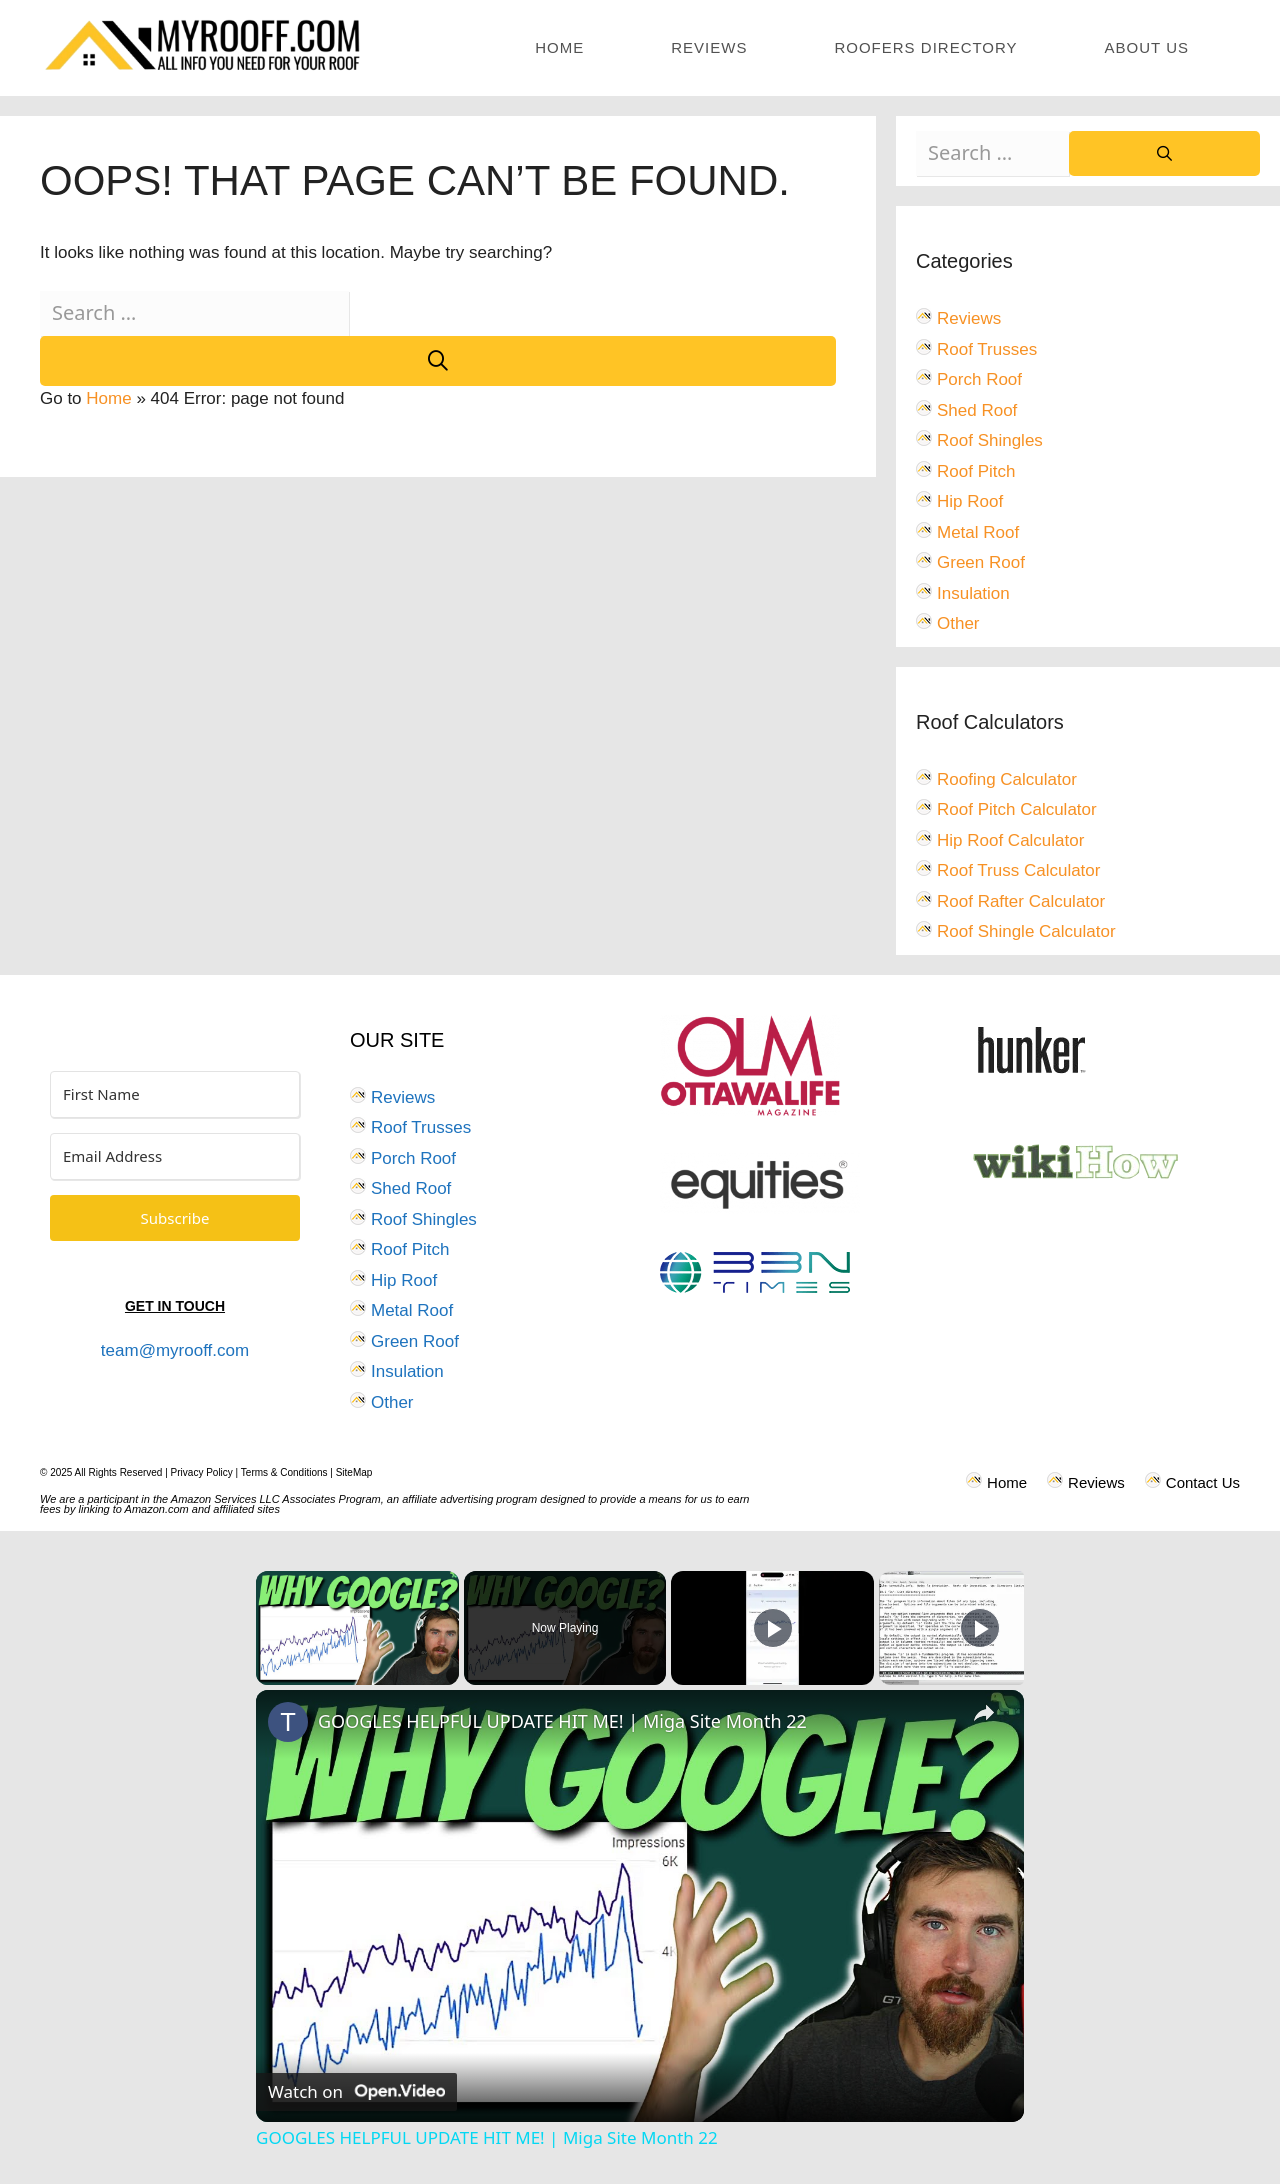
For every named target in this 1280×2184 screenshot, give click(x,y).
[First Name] (175, 1094)
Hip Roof (970, 501)
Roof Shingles (990, 440)
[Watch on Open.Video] (356, 2092)
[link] (288, 1722)
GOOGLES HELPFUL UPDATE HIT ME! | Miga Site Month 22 (562, 1721)
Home (559, 47)
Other (958, 623)
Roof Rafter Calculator (1021, 901)
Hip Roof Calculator (1010, 840)
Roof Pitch (976, 471)
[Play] (773, 1628)
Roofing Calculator (1007, 779)
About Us (1147, 47)
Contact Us (1203, 1482)
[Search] (438, 361)
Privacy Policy (202, 1472)
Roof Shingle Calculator (1026, 931)
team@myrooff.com (175, 1350)
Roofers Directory (925, 47)
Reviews (709, 47)
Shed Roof (977, 410)
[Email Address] (175, 1156)
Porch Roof (979, 379)
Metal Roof (978, 532)
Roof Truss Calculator (1018, 870)
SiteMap (354, 1472)
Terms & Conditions (284, 1472)
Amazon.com (157, 1509)
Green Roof (981, 562)
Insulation (973, 593)
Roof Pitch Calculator (1017, 809)
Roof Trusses (987, 349)
